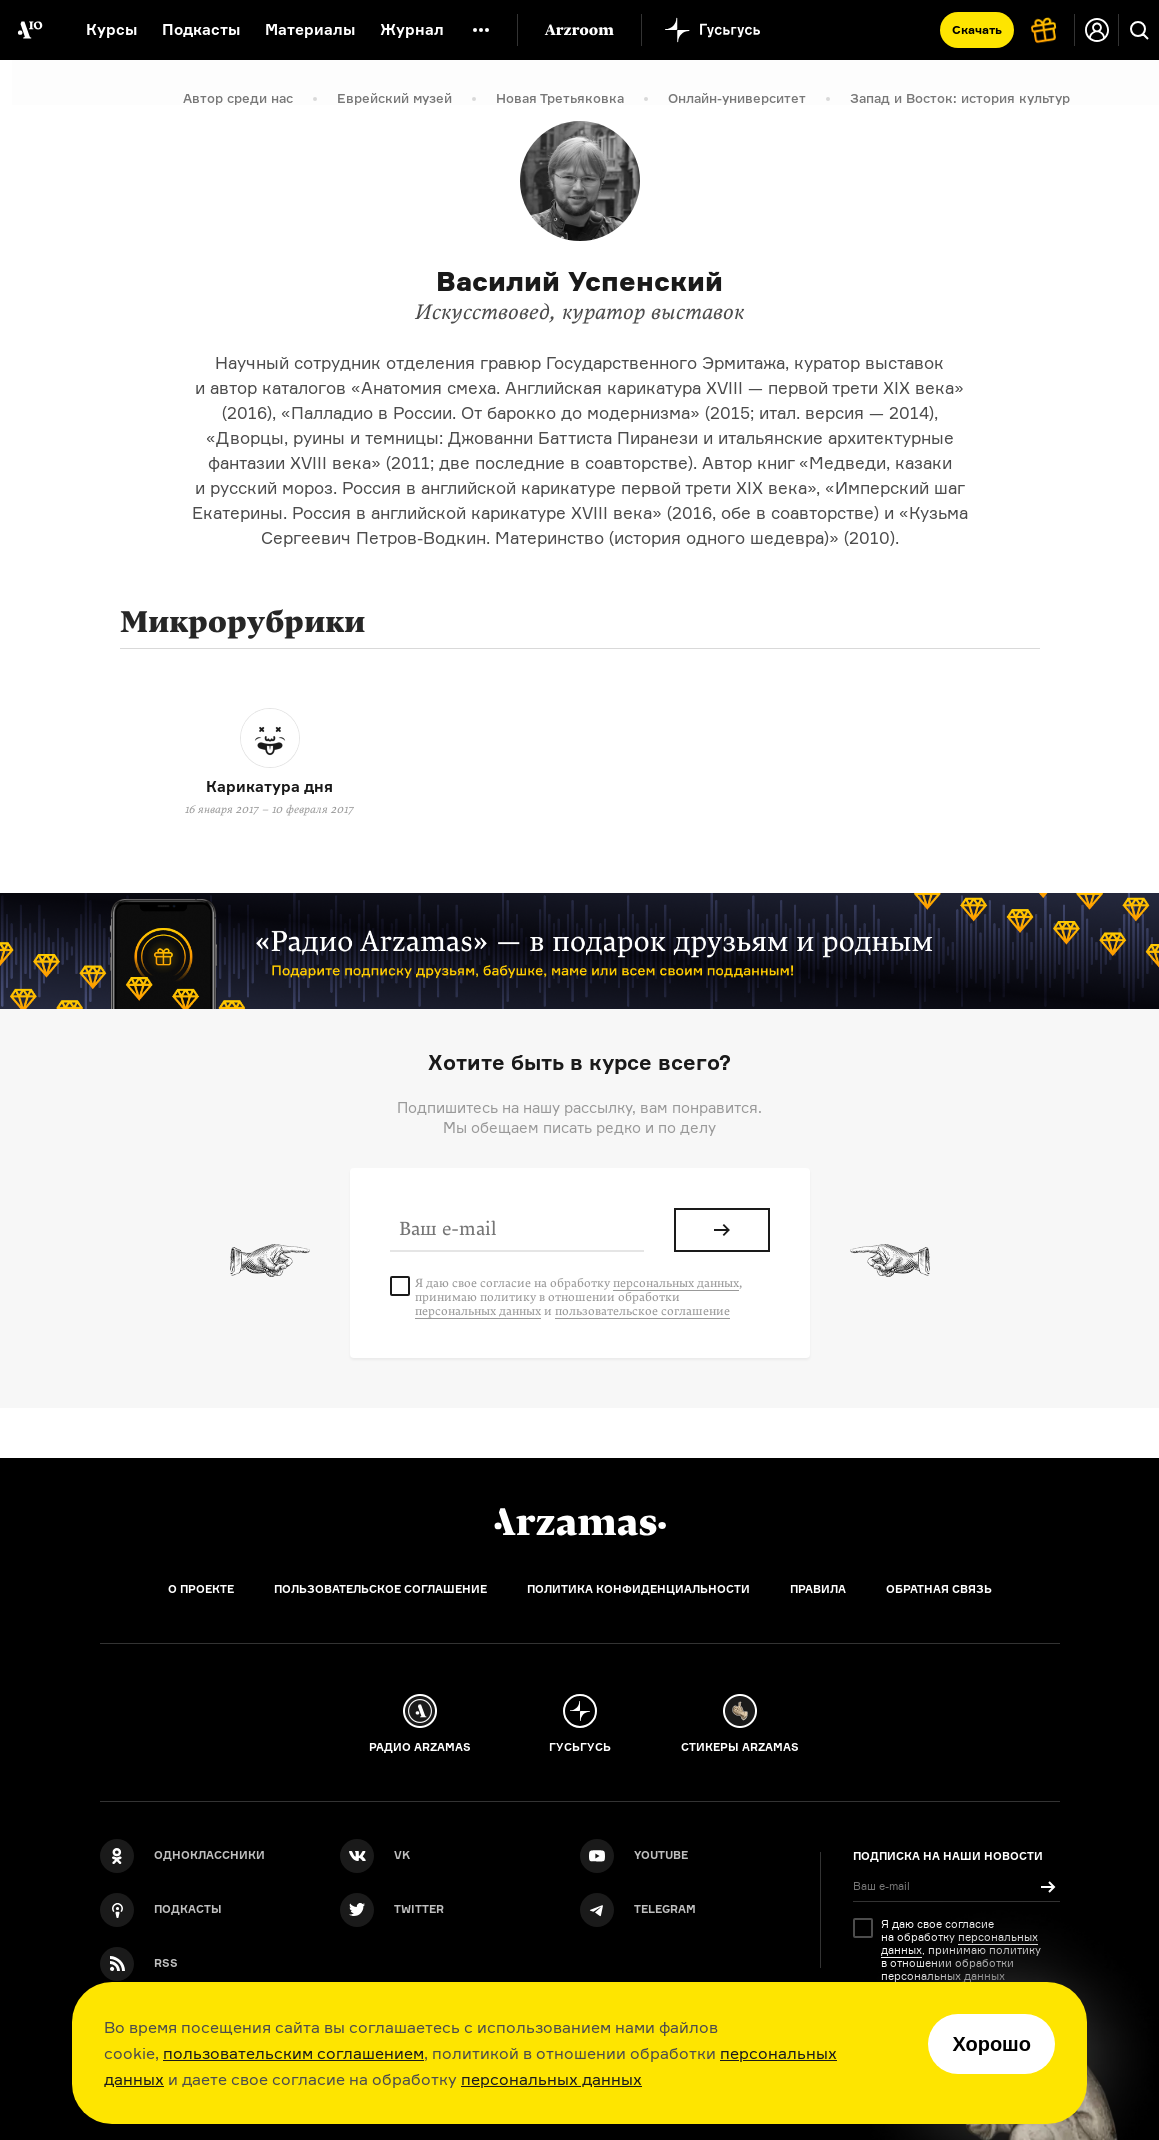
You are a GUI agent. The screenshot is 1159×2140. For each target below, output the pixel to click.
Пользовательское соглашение (380, 1589)
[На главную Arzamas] (30, 30)
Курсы (111, 29)
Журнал (412, 29)
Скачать (977, 29)
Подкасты (201, 29)
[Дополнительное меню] (481, 30)
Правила (818, 1589)
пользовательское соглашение (642, 1311)
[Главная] (580, 1522)
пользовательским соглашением (293, 2053)
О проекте (201, 1589)
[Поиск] (1139, 30)
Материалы (310, 29)
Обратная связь (939, 1589)
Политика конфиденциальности (638, 1589)
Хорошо (991, 2044)
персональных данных (551, 2079)
